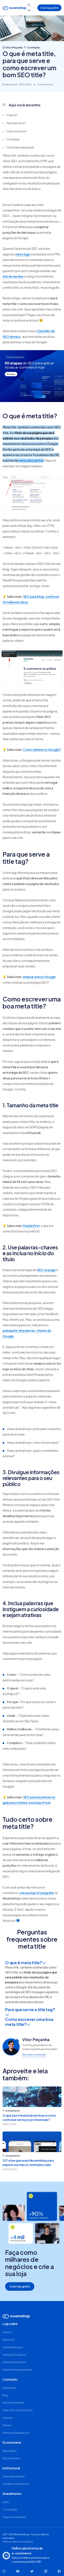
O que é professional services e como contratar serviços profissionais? (29, 2117)
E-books (7, 2417)
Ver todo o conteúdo (34, 2054)
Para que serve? (16, 123)
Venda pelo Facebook (15, 2354)
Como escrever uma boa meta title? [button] (29, 2022)
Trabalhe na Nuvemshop (16, 2483)
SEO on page (46, 1270)
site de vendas (13, 276)
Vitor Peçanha (13, 47)
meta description (31, 460)
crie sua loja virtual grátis (36, 1893)
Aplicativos (9, 2339)
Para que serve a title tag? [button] (30, 2012)
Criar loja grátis (49, 7)
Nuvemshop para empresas (17, 2369)
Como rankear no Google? (42, 749)
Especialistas (10, 2450)
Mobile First (31, 1226)
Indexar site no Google (39, 977)
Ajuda (6, 2501)
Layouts (7, 2332)
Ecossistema (11, 2111)
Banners (7, 2425)
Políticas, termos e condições (18, 2541)
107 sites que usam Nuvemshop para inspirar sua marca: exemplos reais (28, 2162)
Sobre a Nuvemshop (14, 2476)
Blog (5, 2395)
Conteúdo (32, 47)
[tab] (32, 1962)
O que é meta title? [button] (25, 1962)
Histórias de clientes (13, 2402)
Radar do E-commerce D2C (18, 2410)
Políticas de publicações (16, 2432)
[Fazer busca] (29, 5)
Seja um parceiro (12, 2458)
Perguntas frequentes (14, 2516)
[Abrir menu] (29, 10)
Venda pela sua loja (13, 2347)
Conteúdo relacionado (20, 147)
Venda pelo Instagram (14, 2362)
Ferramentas (10, 2387)
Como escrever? (16, 131)
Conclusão (13, 139)
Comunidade (10, 2509)
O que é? (12, 115)
